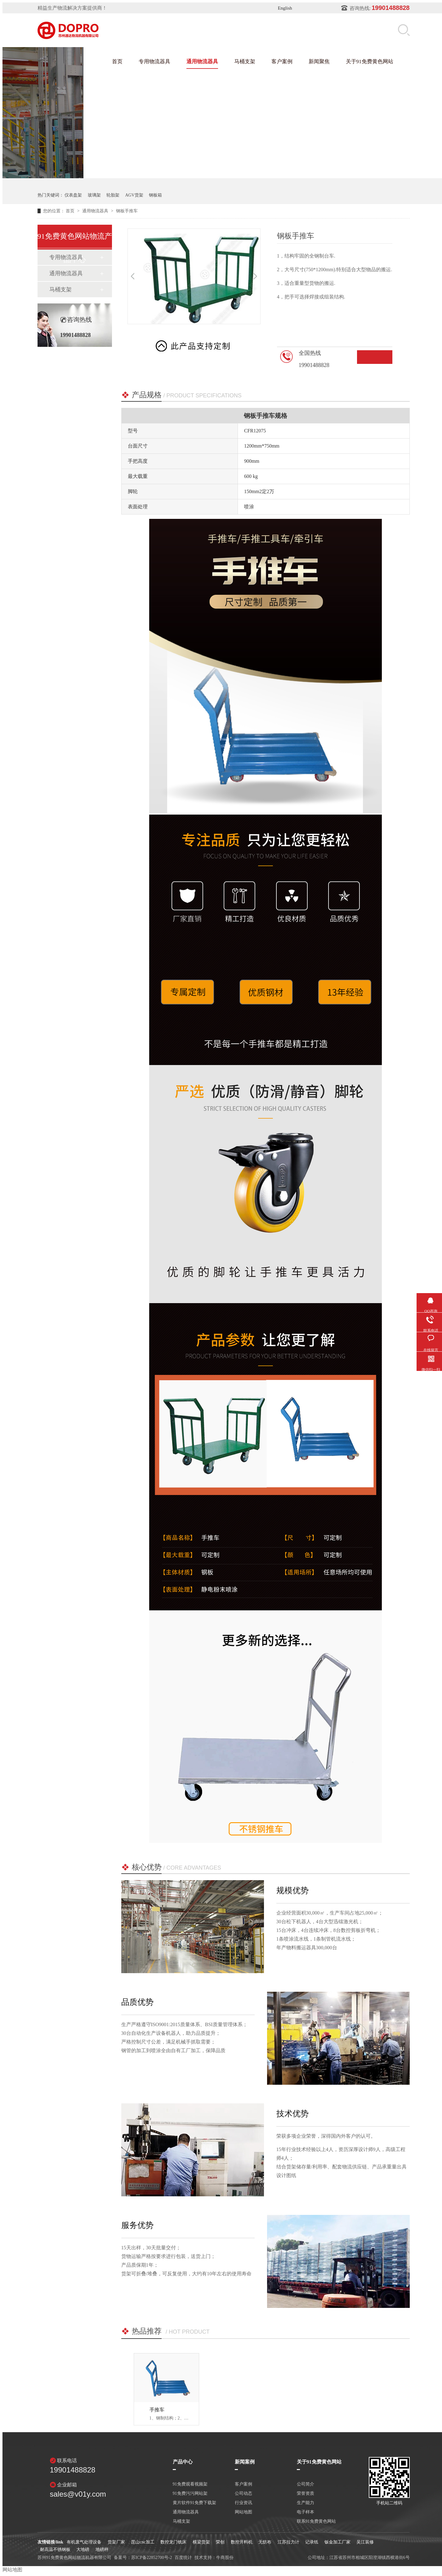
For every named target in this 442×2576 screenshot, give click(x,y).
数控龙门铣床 (173, 2542)
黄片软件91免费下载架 (194, 2503)
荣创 (220, 2542)
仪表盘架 (73, 195)
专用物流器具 (154, 61)
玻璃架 (94, 195)
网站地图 (243, 2512)
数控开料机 (241, 2542)
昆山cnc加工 (142, 2542)
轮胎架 (112, 195)
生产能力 (305, 2503)
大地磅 (82, 2549)
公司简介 (305, 2484)
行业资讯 (243, 2503)
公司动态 (243, 2493)
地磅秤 (102, 2549)
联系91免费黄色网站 (316, 2521)
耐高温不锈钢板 (55, 2549)
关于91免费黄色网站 (369, 61)
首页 (117, 61)
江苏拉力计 (288, 2542)
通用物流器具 (202, 61)
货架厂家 (116, 2542)
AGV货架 (134, 195)
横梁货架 (201, 2542)
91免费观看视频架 (190, 2484)
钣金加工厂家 (337, 2542)
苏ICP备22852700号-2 (151, 2557)
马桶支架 (244, 61)
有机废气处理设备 (84, 2542)
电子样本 (305, 2512)
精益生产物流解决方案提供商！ (72, 8)
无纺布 (264, 2542)
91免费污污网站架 (190, 2493)
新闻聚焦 (319, 61)
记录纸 (311, 2542)
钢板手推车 (127, 211)
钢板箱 (155, 195)
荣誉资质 (305, 2493)
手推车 (157, 2409)
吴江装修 (365, 2542)
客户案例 (281, 61)
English (285, 8)
